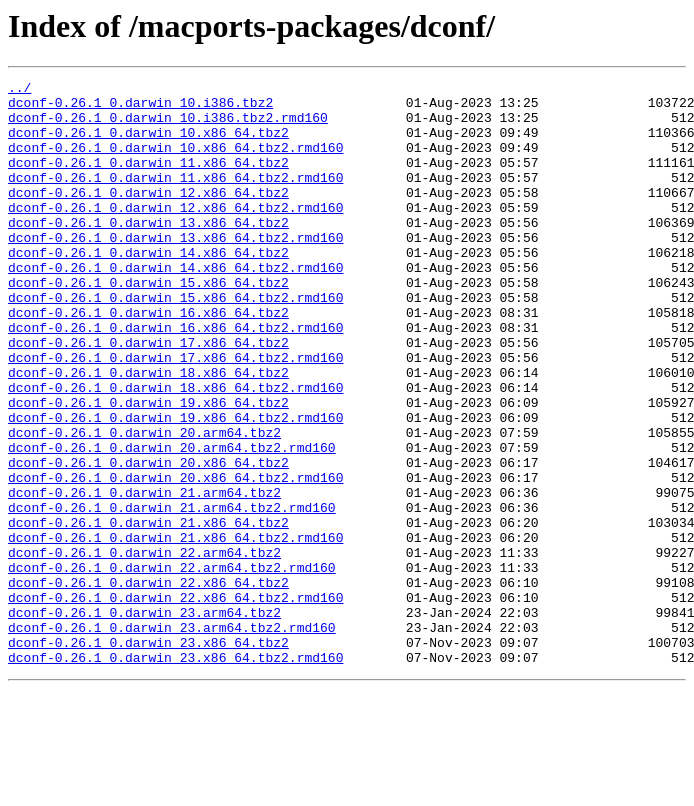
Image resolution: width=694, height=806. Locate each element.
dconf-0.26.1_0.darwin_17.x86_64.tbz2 (148, 396)
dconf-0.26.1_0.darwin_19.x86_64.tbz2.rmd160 (175, 486)
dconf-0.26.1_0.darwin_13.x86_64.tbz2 (148, 252)
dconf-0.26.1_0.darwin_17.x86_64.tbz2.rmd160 (175, 414)
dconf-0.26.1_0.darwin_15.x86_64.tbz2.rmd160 (175, 342)
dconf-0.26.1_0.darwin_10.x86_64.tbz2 (148, 144)
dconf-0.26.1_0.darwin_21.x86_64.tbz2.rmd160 (175, 630)
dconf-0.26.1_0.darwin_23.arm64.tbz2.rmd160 (172, 738)
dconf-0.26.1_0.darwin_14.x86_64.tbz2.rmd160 (175, 306)
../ (19, 90)
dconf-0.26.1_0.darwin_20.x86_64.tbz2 (148, 540)
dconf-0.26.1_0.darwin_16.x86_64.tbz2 (148, 360)
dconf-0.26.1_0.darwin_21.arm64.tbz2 (144, 576)
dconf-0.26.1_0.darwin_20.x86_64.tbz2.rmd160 (175, 558)
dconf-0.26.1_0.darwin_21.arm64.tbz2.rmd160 (172, 594)
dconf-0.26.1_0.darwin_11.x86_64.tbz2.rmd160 (175, 198)
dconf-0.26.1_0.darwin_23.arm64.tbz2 (144, 720)
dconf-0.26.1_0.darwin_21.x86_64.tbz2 (148, 612)
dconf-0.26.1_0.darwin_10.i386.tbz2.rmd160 (168, 126)
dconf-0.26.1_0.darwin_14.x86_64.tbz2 (148, 288)
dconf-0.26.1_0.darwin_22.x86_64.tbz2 (148, 684)
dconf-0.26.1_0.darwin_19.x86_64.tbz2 (148, 468)
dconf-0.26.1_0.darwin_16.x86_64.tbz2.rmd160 (175, 378)
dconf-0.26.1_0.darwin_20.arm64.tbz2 (144, 504)
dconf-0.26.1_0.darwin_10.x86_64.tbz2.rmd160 (175, 162)
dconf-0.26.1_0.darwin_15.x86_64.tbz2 (148, 324)
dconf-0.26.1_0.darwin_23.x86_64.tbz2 (148, 756)
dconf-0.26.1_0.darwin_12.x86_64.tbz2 (148, 216)
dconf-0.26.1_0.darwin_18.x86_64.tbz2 (148, 432)
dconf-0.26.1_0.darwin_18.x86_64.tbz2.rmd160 (175, 450)
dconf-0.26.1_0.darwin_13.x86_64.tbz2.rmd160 (175, 270)
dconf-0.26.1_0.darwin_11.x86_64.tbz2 (148, 180)
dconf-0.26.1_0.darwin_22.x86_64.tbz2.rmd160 (175, 702)
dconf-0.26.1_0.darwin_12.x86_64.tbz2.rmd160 (175, 234)
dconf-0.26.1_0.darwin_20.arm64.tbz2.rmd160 (172, 522)
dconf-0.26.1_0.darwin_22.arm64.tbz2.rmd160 (172, 666)
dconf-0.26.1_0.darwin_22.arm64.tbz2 (144, 648)
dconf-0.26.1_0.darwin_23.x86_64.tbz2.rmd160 (175, 774)
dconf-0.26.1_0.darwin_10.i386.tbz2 (140, 108)
